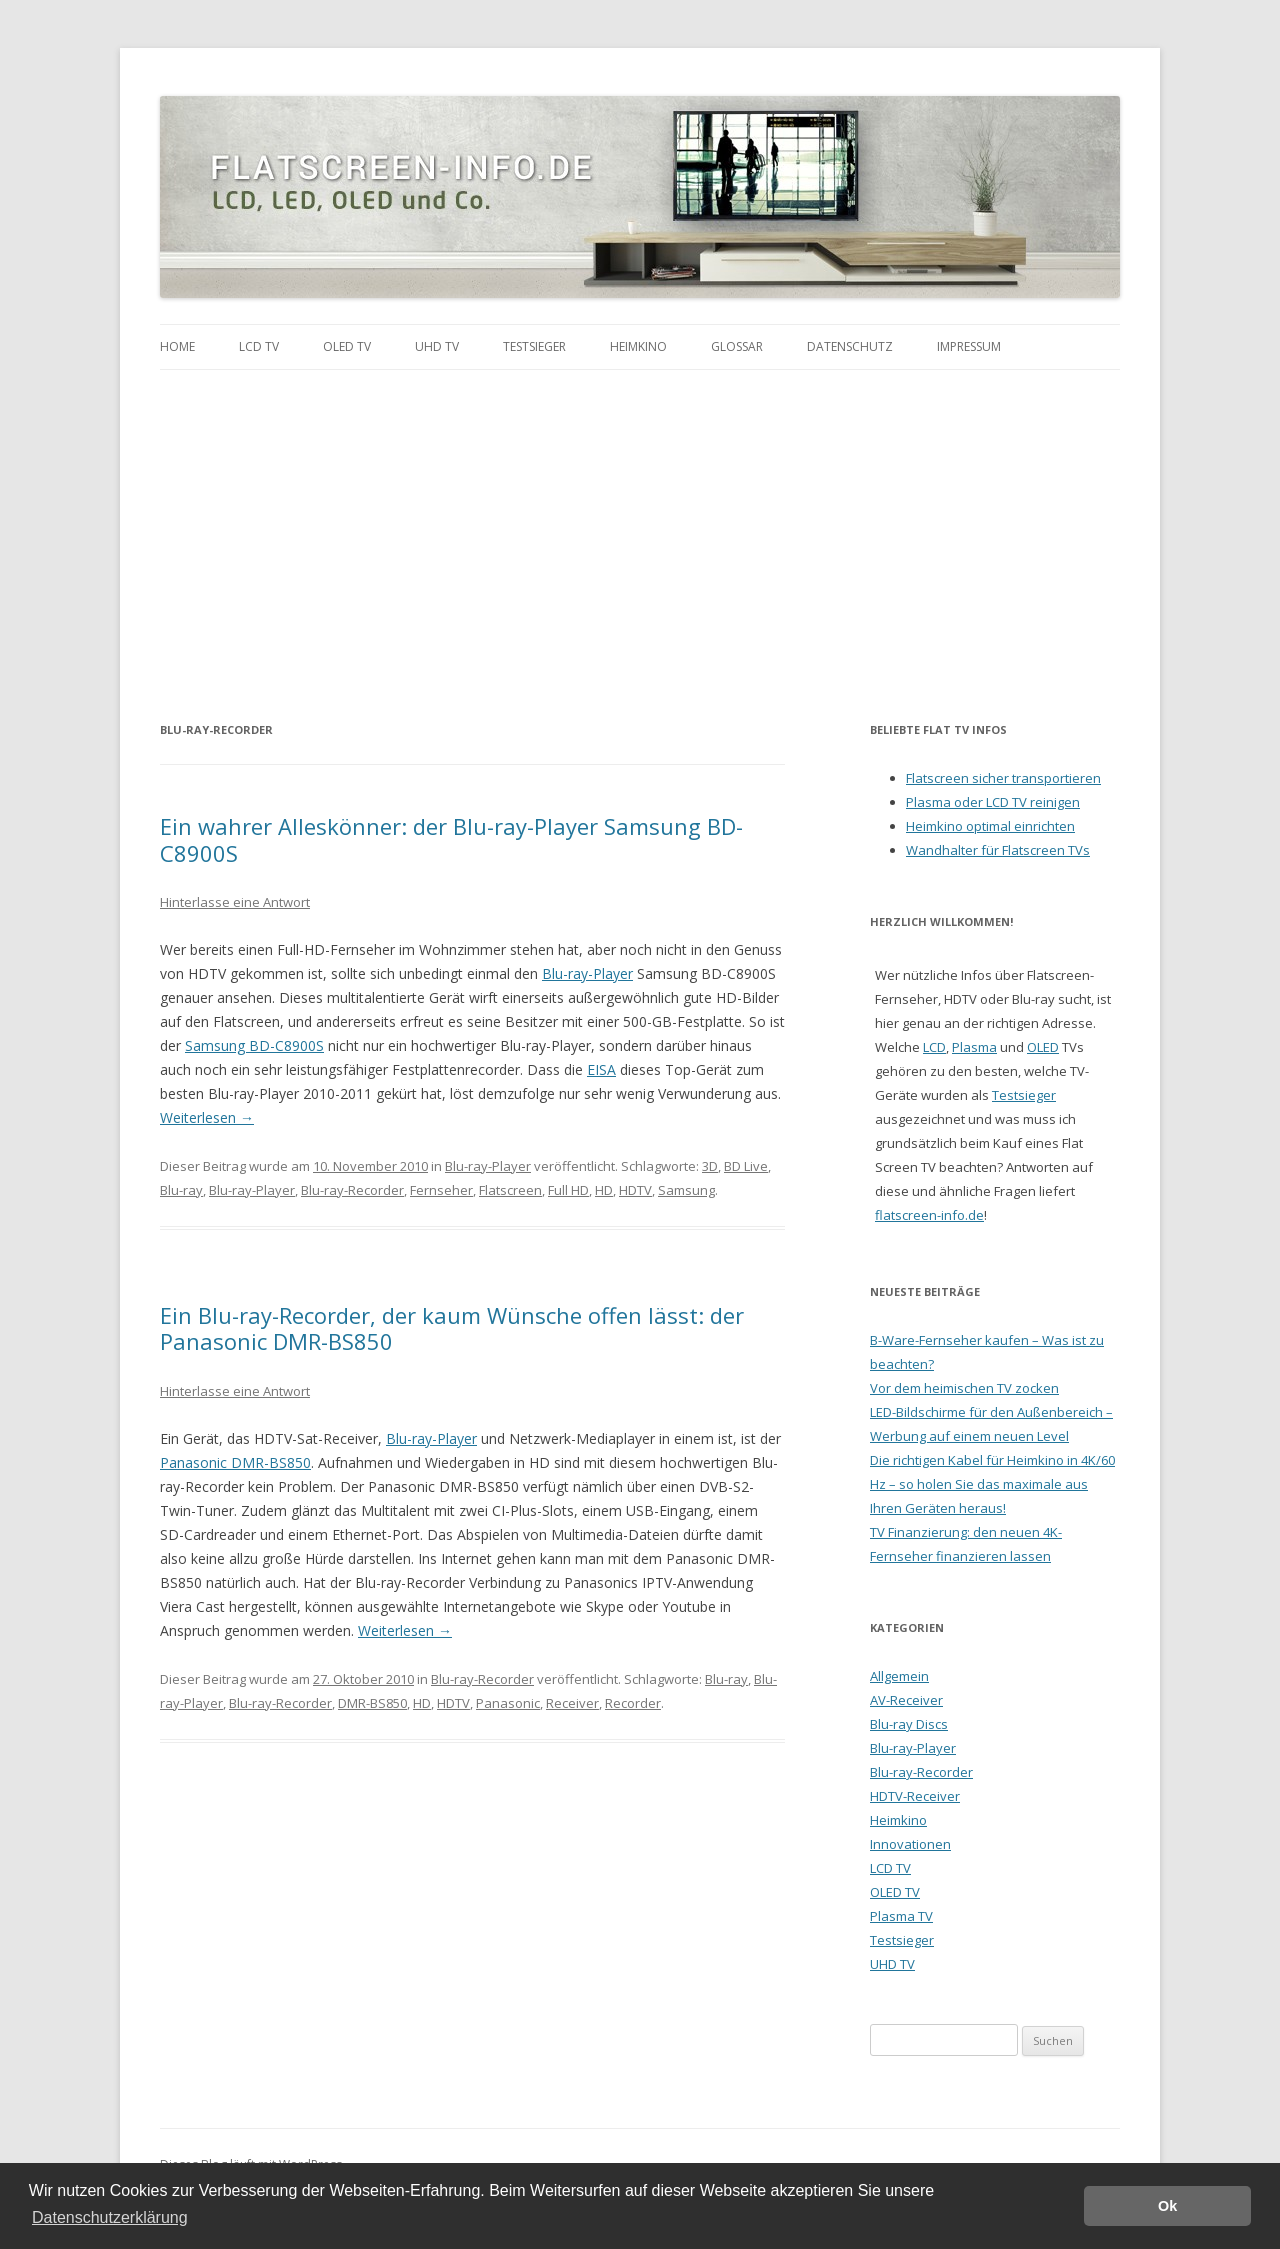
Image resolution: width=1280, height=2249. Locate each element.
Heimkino (638, 346)
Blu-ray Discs (909, 1724)
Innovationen (910, 1844)
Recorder (633, 1703)
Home (177, 346)
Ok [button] (1167, 2206)
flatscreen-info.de (929, 1215)
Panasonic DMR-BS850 (235, 1462)
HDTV (635, 1190)
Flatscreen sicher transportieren (1003, 778)
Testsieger (534, 346)
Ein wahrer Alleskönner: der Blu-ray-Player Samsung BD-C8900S (451, 839)
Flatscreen (510, 1190)
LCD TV (259, 346)
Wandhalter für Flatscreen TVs (998, 850)
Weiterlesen (207, 1117)
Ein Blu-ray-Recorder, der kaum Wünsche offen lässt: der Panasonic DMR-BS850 (452, 1328)
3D (710, 1166)
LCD (934, 1047)
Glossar (737, 346)
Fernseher (441, 1190)
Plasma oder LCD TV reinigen (993, 802)
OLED (1043, 1047)
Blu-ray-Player (587, 973)
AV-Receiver (906, 1700)
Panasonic (508, 1703)
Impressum (969, 346)
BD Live (746, 1166)
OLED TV (347, 346)
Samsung (686, 1190)
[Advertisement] (640, 520)
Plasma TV (901, 1916)
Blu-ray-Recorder (352, 1190)
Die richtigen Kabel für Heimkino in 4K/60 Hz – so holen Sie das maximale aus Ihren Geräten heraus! (992, 1484)
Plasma (974, 1047)
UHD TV (437, 346)
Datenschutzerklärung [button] (110, 2217)
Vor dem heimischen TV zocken (964, 1388)
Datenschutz (850, 346)
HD (604, 1190)
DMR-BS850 (372, 1703)
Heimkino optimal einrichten (990, 826)
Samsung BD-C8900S (254, 1045)
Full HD (568, 1190)
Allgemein (899, 1676)
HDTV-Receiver (915, 1796)
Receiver (572, 1703)
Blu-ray (181, 1190)
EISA (601, 1069)
